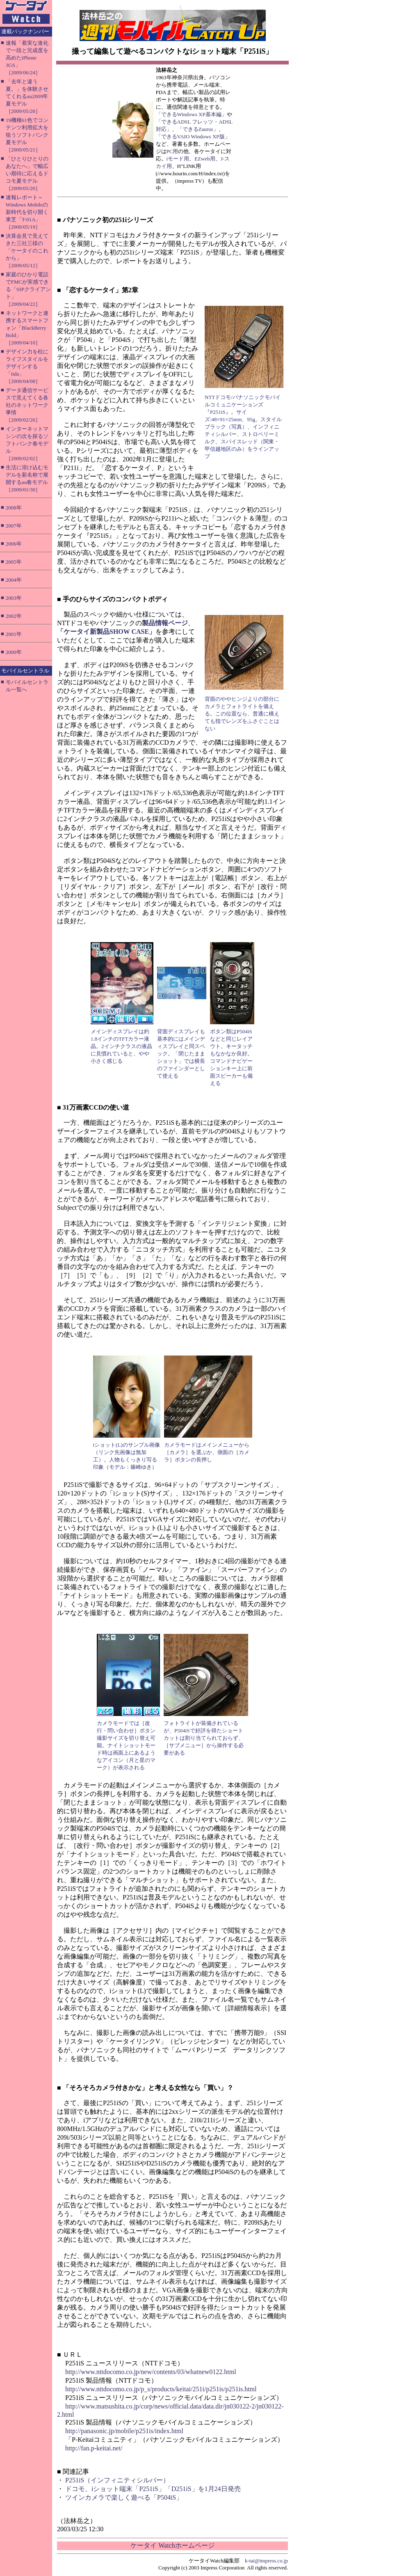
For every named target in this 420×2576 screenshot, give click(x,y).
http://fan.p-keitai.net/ (94, 2448)
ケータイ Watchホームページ (172, 2545)
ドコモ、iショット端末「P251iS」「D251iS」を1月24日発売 (153, 2488)
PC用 (172, 151)
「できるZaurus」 (198, 129)
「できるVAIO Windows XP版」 (193, 136)
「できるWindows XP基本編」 (191, 114)
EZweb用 (204, 159)
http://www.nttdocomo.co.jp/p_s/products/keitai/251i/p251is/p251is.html (161, 2389)
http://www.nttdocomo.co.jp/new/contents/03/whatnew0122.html (150, 2371)
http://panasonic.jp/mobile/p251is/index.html (124, 2430)
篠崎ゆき (141, 1467)
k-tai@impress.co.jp (266, 2561)
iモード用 (178, 159)
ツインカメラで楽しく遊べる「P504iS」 (124, 2497)
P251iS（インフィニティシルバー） (117, 2480)
